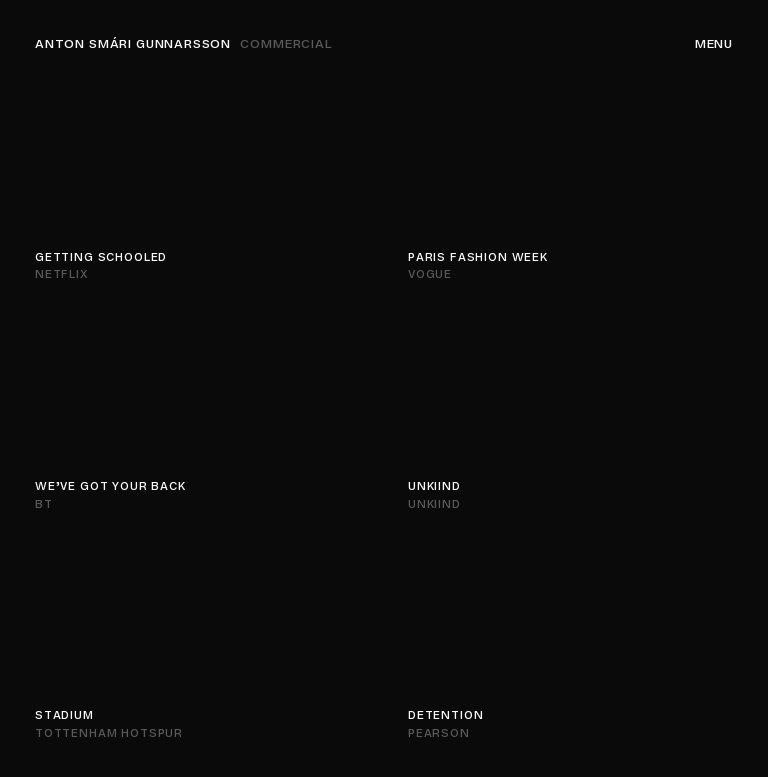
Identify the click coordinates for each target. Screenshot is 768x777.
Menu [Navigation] (714, 44)
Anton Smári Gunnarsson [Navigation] (184, 44)
